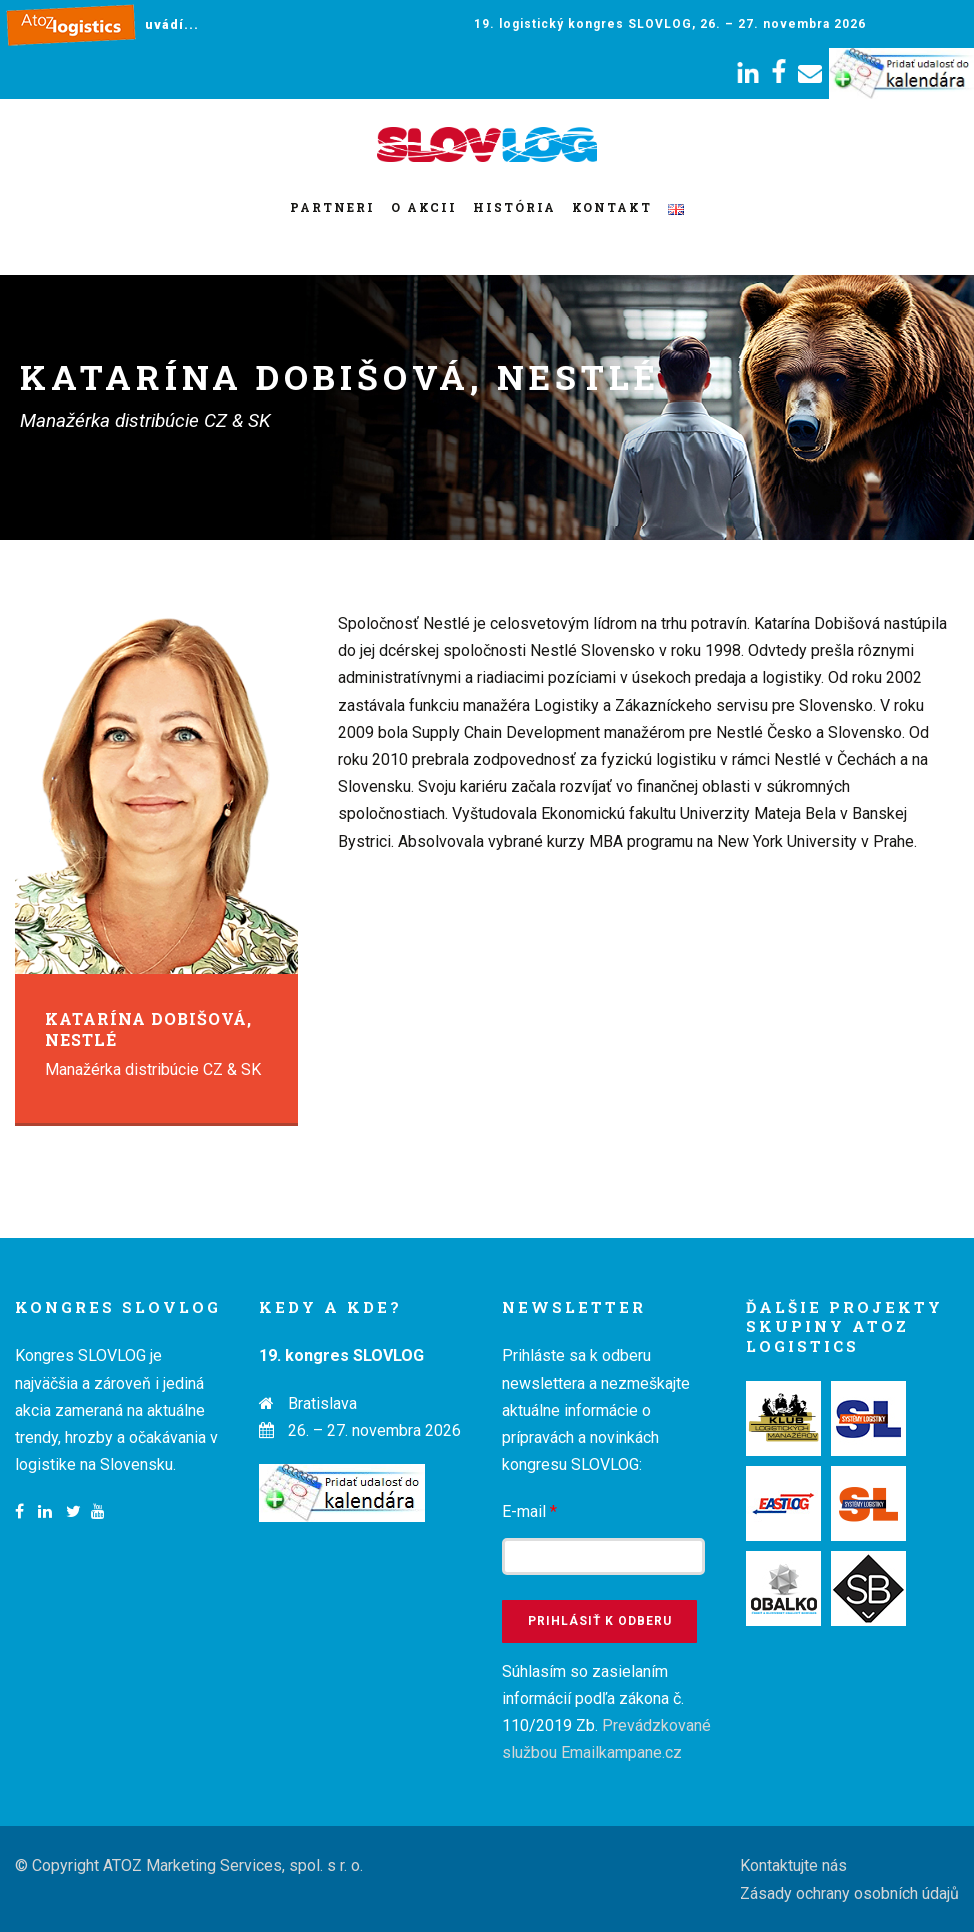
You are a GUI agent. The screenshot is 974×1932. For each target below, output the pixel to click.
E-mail (529, 1511)
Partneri (332, 207)
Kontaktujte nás (793, 1865)
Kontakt (612, 207)
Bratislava (322, 1403)
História (514, 207)
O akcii (424, 207)
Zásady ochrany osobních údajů (849, 1893)
